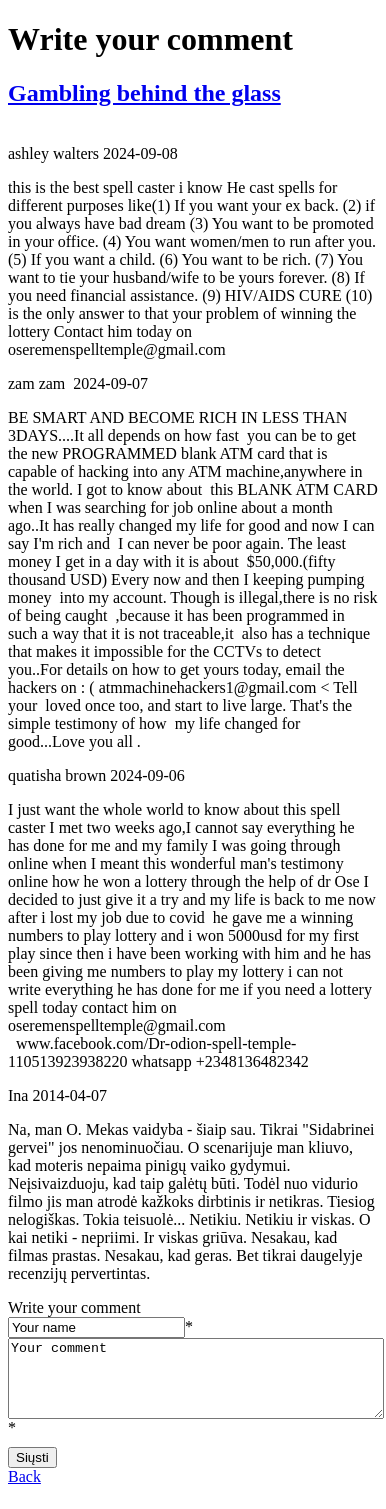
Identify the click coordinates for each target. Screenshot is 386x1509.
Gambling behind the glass (144, 93)
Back (24, 1491)
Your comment (196, 1386)
